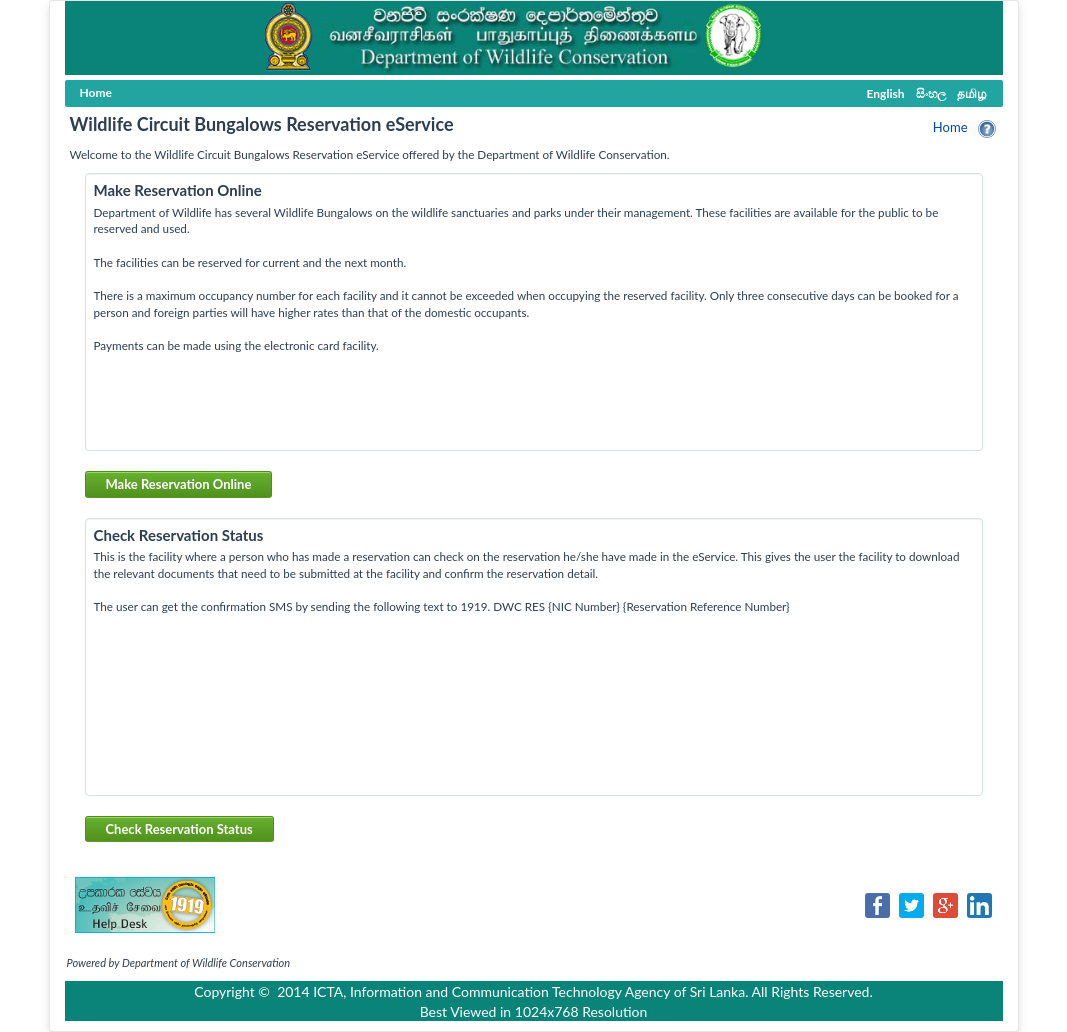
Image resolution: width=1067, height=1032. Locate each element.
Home (950, 127)
